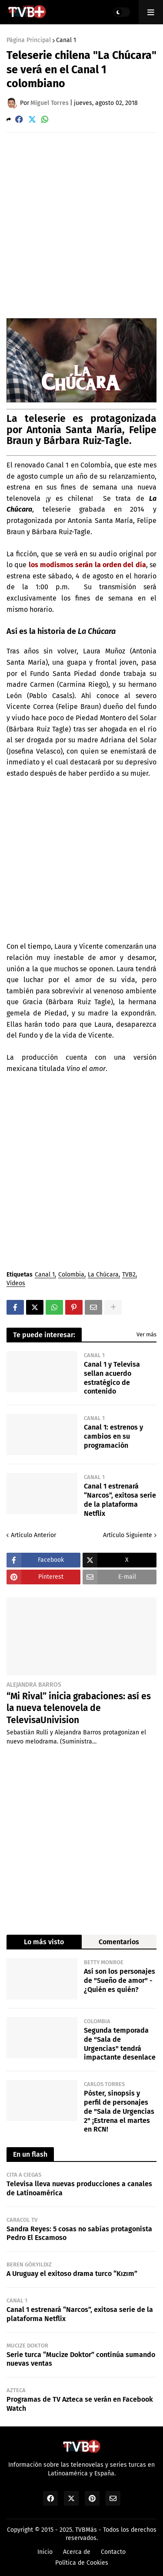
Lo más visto (44, 1942)
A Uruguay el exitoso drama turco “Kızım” (72, 2273)
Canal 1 (66, 40)
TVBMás (86, 2530)
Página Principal (29, 40)
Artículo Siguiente (127, 1535)
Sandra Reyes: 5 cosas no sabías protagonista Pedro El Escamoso (79, 2233)
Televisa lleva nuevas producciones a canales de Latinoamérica (79, 2188)
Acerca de (76, 2552)
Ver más (146, 1334)
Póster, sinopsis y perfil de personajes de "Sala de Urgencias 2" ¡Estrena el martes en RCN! (119, 2111)
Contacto (113, 2552)
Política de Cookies (81, 2562)
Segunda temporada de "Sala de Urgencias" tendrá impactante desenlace (120, 2043)
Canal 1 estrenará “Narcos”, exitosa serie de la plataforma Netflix (120, 1499)
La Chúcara (103, 1275)
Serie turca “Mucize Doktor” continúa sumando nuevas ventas (81, 2359)
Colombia (71, 1275)
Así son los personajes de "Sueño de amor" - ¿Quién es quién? (119, 1980)
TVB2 (129, 1275)
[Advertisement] (81, 225)
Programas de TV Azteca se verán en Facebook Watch (80, 2404)
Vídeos (16, 1283)
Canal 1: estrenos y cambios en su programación (113, 1436)
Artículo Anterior (33, 1535)
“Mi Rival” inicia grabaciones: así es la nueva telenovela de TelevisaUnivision (79, 1708)
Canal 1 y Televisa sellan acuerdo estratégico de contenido (112, 1377)
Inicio (45, 2552)
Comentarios (119, 1942)
